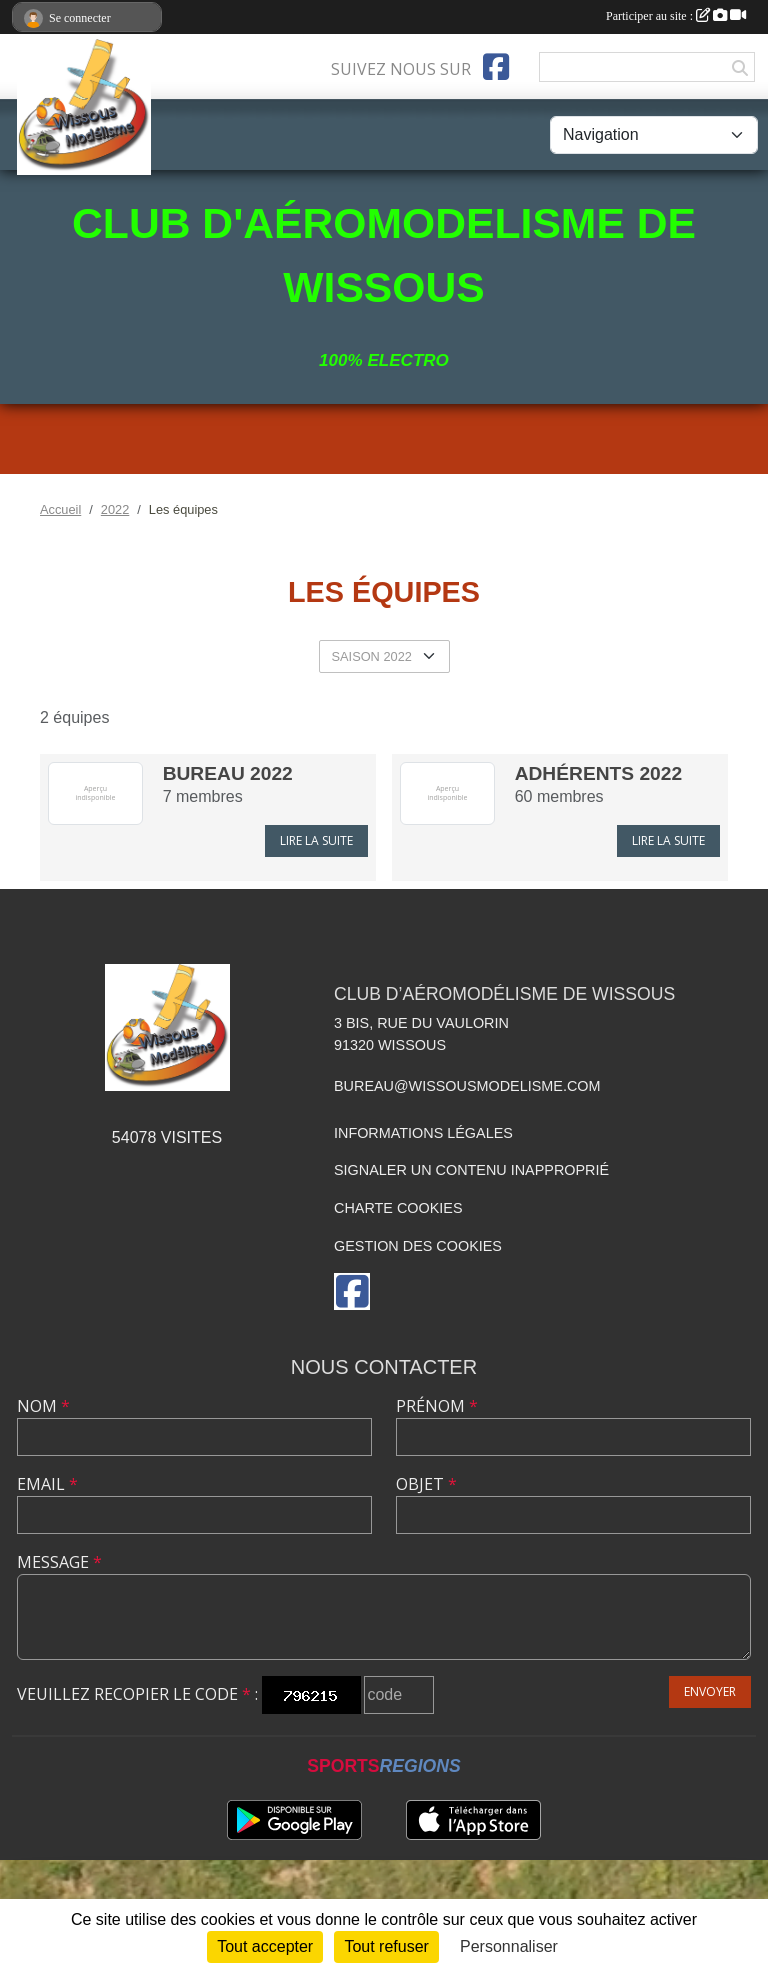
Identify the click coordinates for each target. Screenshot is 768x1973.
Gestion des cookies (418, 1246)
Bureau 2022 (228, 773)
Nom (43, 1406)
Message (59, 1562)
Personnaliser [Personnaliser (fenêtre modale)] (509, 1946)
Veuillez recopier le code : (137, 1694)
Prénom (437, 1406)
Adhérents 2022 (598, 773)
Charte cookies (398, 1208)
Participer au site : (676, 16)
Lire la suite (316, 840)
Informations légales (423, 1133)
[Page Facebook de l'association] (496, 67)
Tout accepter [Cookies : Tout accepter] (265, 1946)
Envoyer (710, 1691)
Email (47, 1484)
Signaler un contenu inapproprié (471, 1170)
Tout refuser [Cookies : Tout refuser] (386, 1946)
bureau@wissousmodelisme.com (467, 1086)
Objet (426, 1484)
